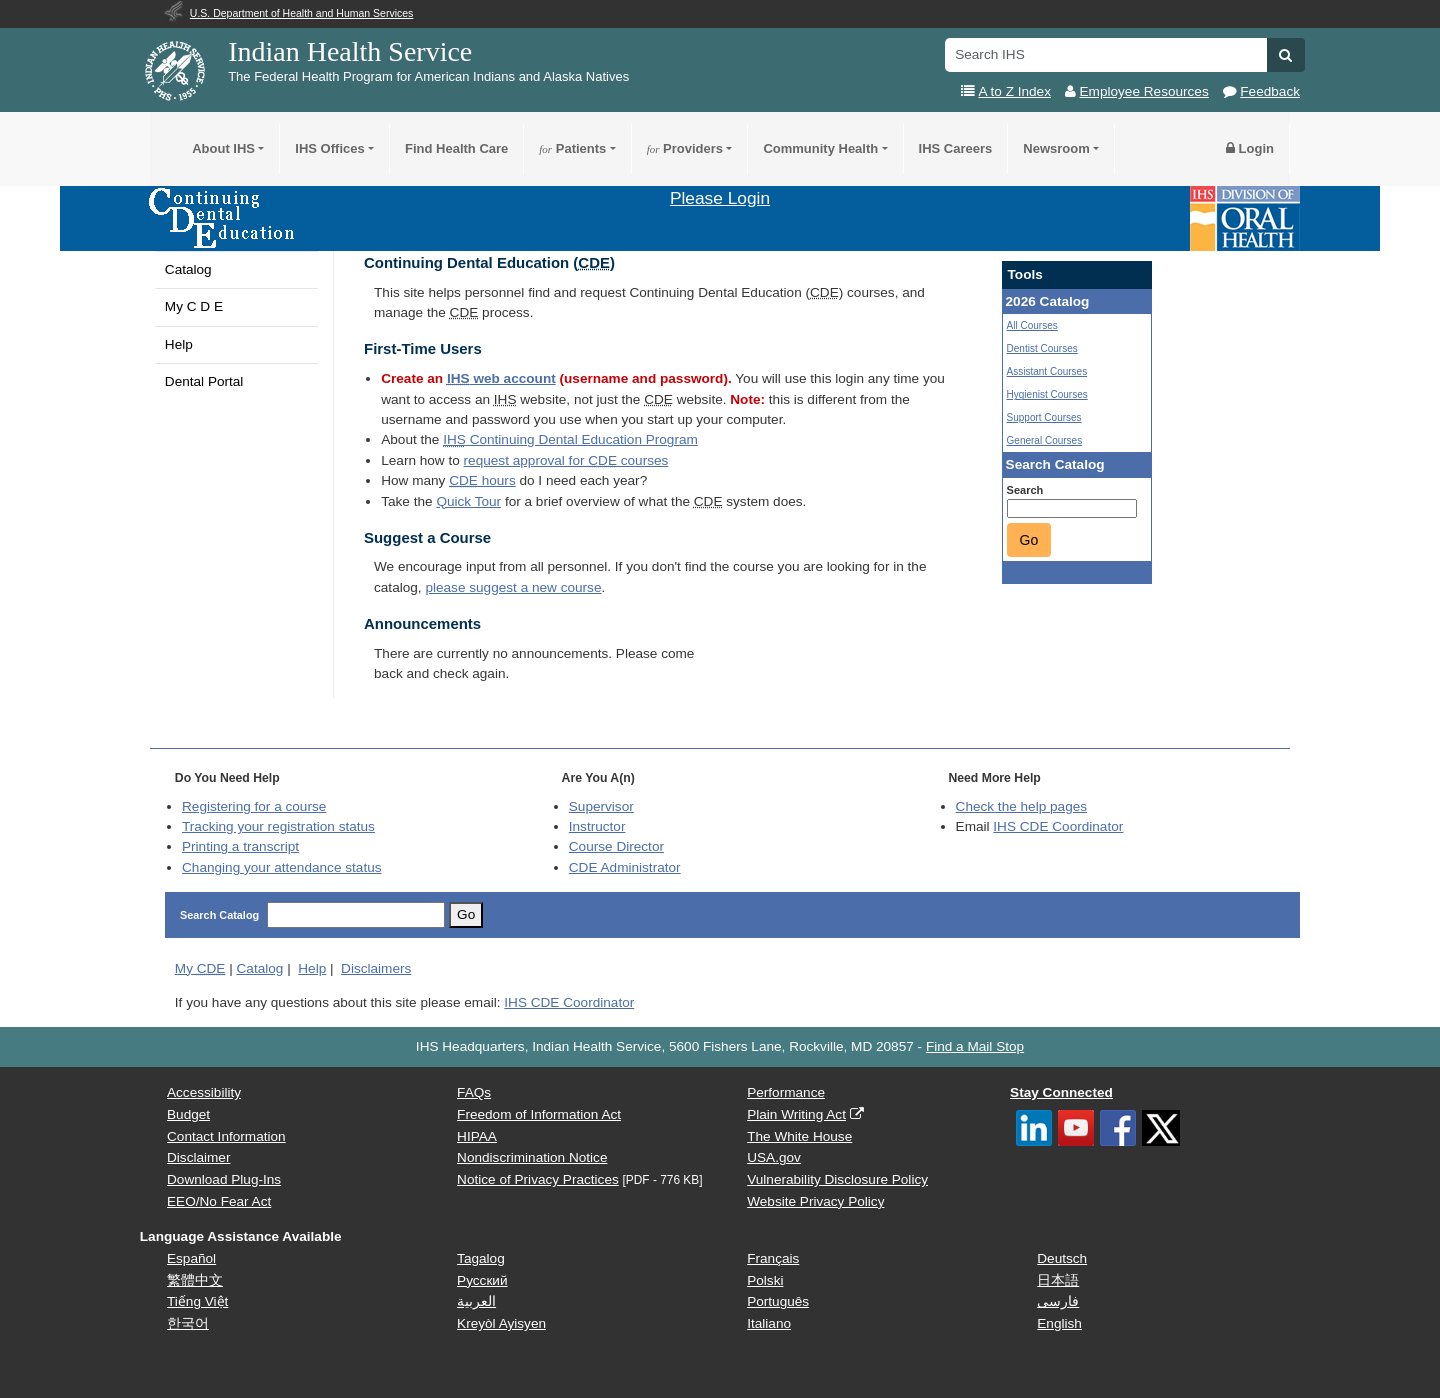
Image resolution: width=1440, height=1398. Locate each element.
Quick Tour (468, 501)
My (200, 968)
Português (778, 1301)
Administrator (625, 867)
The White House (799, 1136)
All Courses (1032, 325)
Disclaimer (198, 1157)
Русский (482, 1280)
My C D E (194, 306)
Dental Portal (204, 381)
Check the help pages (1022, 806)
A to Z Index (1014, 91)
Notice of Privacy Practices (538, 1179)
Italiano (769, 1323)
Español (191, 1258)
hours (482, 480)
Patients (572, 148)
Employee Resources (1144, 91)
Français (773, 1258)
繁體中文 (195, 1280)
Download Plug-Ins (224, 1179)
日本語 (1058, 1280)
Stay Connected (1061, 1092)
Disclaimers (376, 968)
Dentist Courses (1042, 348)
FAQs (474, 1092)
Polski (765, 1280)
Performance (786, 1092)
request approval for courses (566, 460)
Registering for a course (254, 806)
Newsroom (1056, 148)
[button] (1285, 55)
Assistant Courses (1047, 371)
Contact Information (226, 1136)
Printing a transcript (240, 846)
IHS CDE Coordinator (1058, 826)
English (1059, 1323)
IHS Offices (329, 148)
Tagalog (481, 1258)
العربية (476, 1301)
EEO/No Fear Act (219, 1201)
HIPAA (477, 1136)
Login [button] (1250, 148)
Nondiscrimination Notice (532, 1157)
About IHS (223, 148)
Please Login (720, 198)
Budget (188, 1114)
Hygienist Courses (1047, 394)
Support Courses (1044, 417)
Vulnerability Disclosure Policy (837, 1179)
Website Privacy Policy (815, 1201)
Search (1025, 490)
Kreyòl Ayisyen (501, 1323)
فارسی (1058, 1301)
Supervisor (601, 806)
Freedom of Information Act (539, 1114)
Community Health (820, 148)
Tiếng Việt (197, 1301)
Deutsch (1062, 1258)
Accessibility (204, 1092)
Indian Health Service (350, 51)
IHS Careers (956, 148)
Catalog (188, 269)
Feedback (1270, 91)
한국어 (188, 1323)
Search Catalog (219, 915)
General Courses (1045, 440)
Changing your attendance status (282, 867)
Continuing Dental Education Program (570, 439)
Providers (685, 148)
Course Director (616, 846)
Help (179, 344)
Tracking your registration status (278, 826)
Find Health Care (456, 148)
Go (1029, 540)
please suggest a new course (513, 587)
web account (501, 378)
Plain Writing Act (796, 1114)
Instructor (597, 826)
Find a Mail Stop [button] (975, 1046)
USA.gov (774, 1157)
